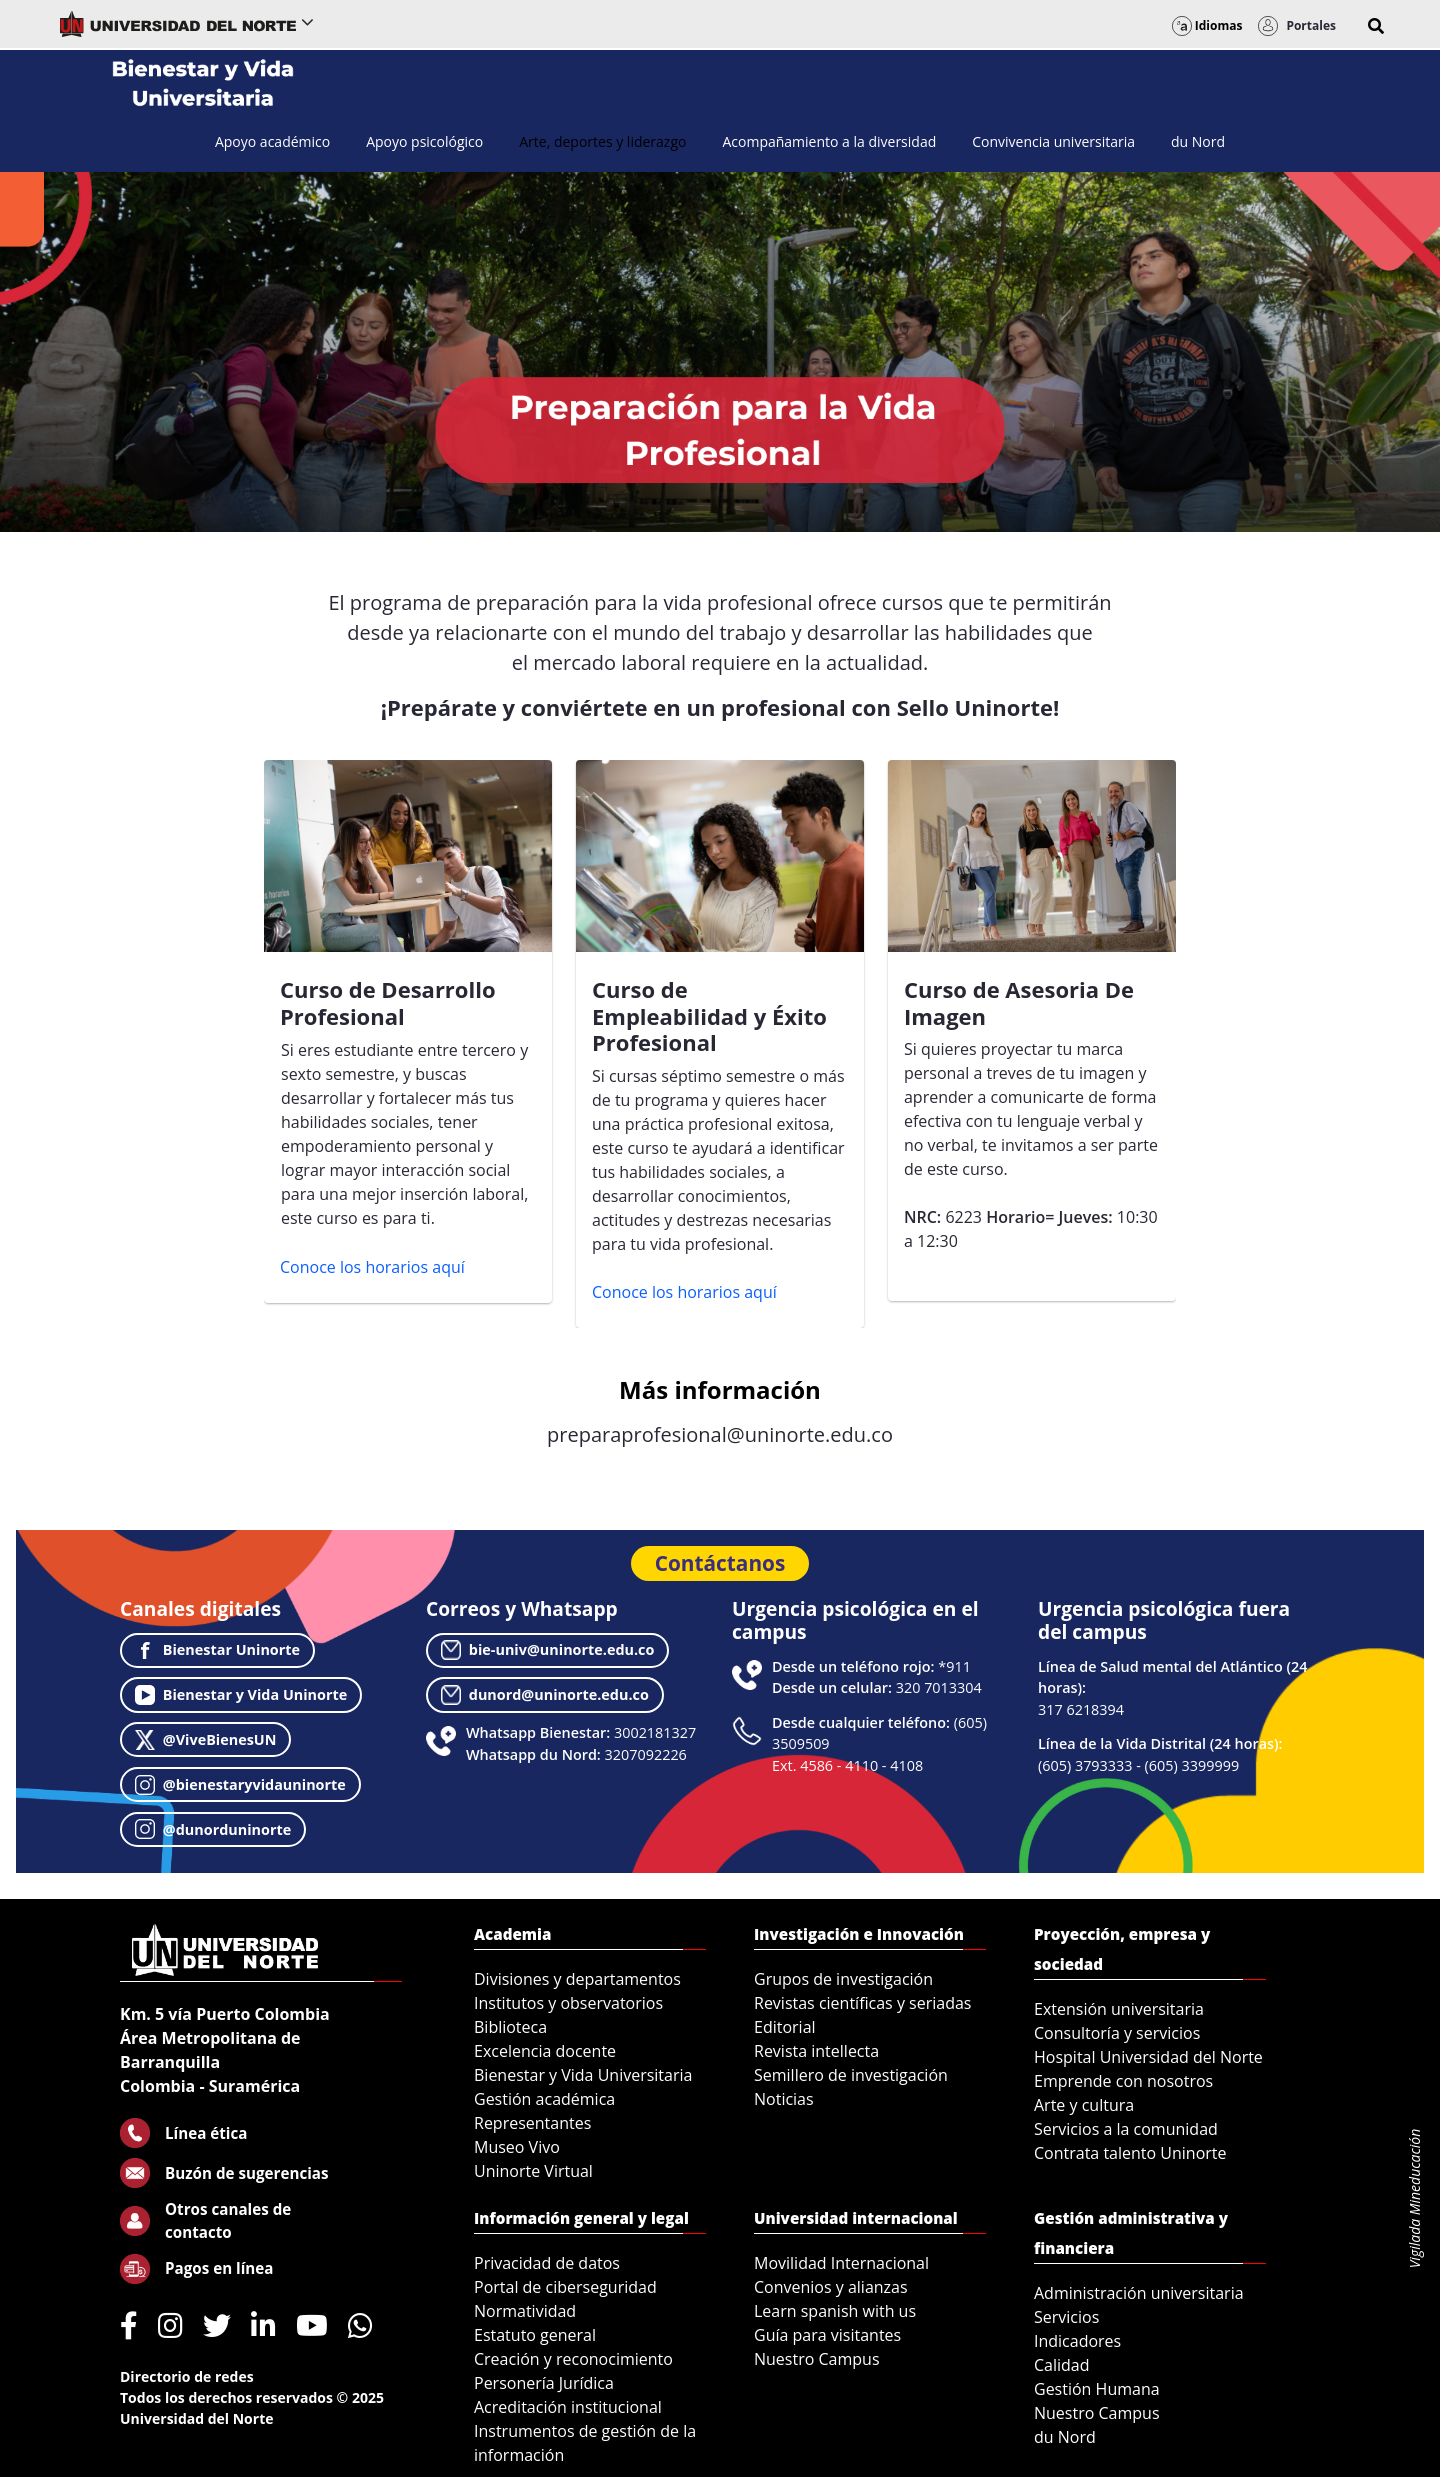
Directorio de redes (187, 2376)
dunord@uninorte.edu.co (545, 1695)
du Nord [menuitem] (1065, 2437)
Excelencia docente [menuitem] (545, 2051)
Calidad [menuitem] (1062, 2365)
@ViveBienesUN (206, 1740)
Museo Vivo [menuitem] (517, 2147)
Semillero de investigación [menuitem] (851, 2075)
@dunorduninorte (213, 1829)
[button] (1376, 26)
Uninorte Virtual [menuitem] (533, 2171)
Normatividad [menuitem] (525, 2311)
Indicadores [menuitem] (1077, 2341)
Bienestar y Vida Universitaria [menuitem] (583, 2075)
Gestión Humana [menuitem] (1097, 2389)
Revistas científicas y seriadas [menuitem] (862, 2003)
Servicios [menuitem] (1066, 2317)
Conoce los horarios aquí (372, 1267)
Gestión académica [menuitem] (544, 2099)
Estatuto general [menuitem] (535, 2335)
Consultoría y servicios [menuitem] (1117, 2033)
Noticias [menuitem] (784, 2099)
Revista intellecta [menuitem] (816, 2051)
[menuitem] (272, 141)
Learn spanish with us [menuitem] (835, 2311)
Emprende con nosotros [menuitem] (1123, 2081)
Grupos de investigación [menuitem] (843, 1979)
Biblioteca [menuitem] (510, 2027)
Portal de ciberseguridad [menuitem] (565, 2287)
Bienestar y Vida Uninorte (241, 1695)
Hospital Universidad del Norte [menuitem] (1148, 2057)
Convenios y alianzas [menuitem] (831, 2287)
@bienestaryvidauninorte (240, 1785)
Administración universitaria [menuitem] (1139, 2293)
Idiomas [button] (1207, 25)
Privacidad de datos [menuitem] (547, 2263)
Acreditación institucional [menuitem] (568, 2407)
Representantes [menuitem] (532, 2123)
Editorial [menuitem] (785, 2027)
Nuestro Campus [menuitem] (817, 2359)
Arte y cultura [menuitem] (1084, 2105)
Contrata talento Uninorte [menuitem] (1130, 2153)
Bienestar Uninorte (217, 1650)
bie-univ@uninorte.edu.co (548, 1650)
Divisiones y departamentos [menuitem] (577, 1979)
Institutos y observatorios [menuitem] (568, 2003)
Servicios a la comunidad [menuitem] (1126, 2129)
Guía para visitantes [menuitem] (827, 2335)
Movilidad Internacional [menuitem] (841, 2263)
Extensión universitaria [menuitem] (1119, 2009)
